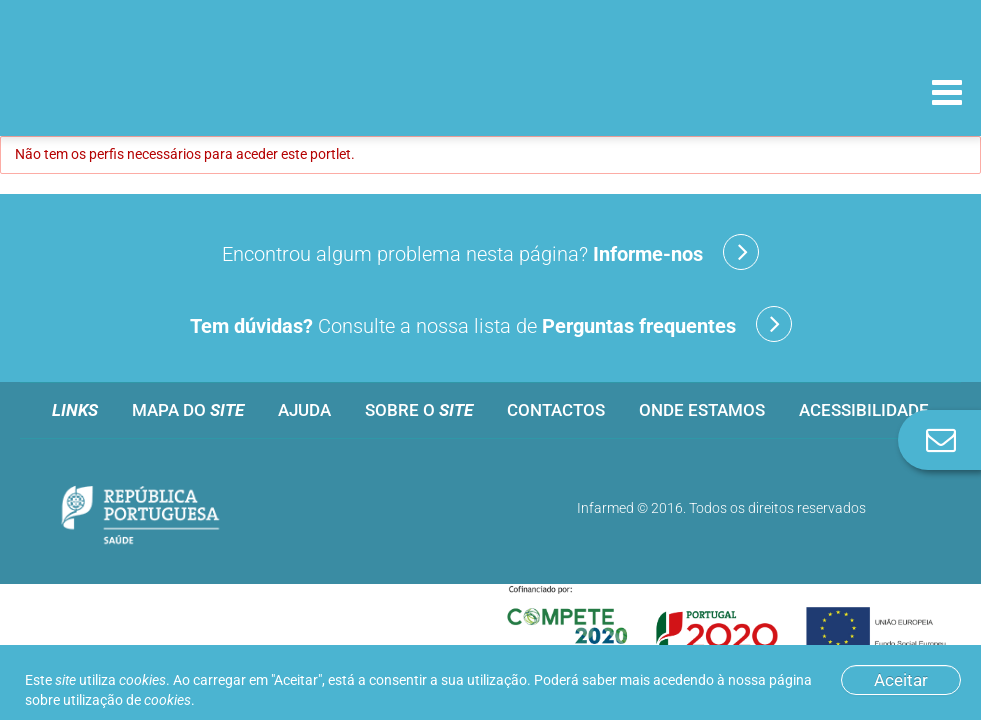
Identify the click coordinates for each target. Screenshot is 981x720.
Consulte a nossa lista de (491, 324)
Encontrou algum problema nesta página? (490, 252)
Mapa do (188, 410)
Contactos (556, 410)
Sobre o (419, 410)
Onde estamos (702, 410)
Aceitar (901, 680)
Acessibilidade (864, 410)
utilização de (127, 700)
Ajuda (304, 410)
